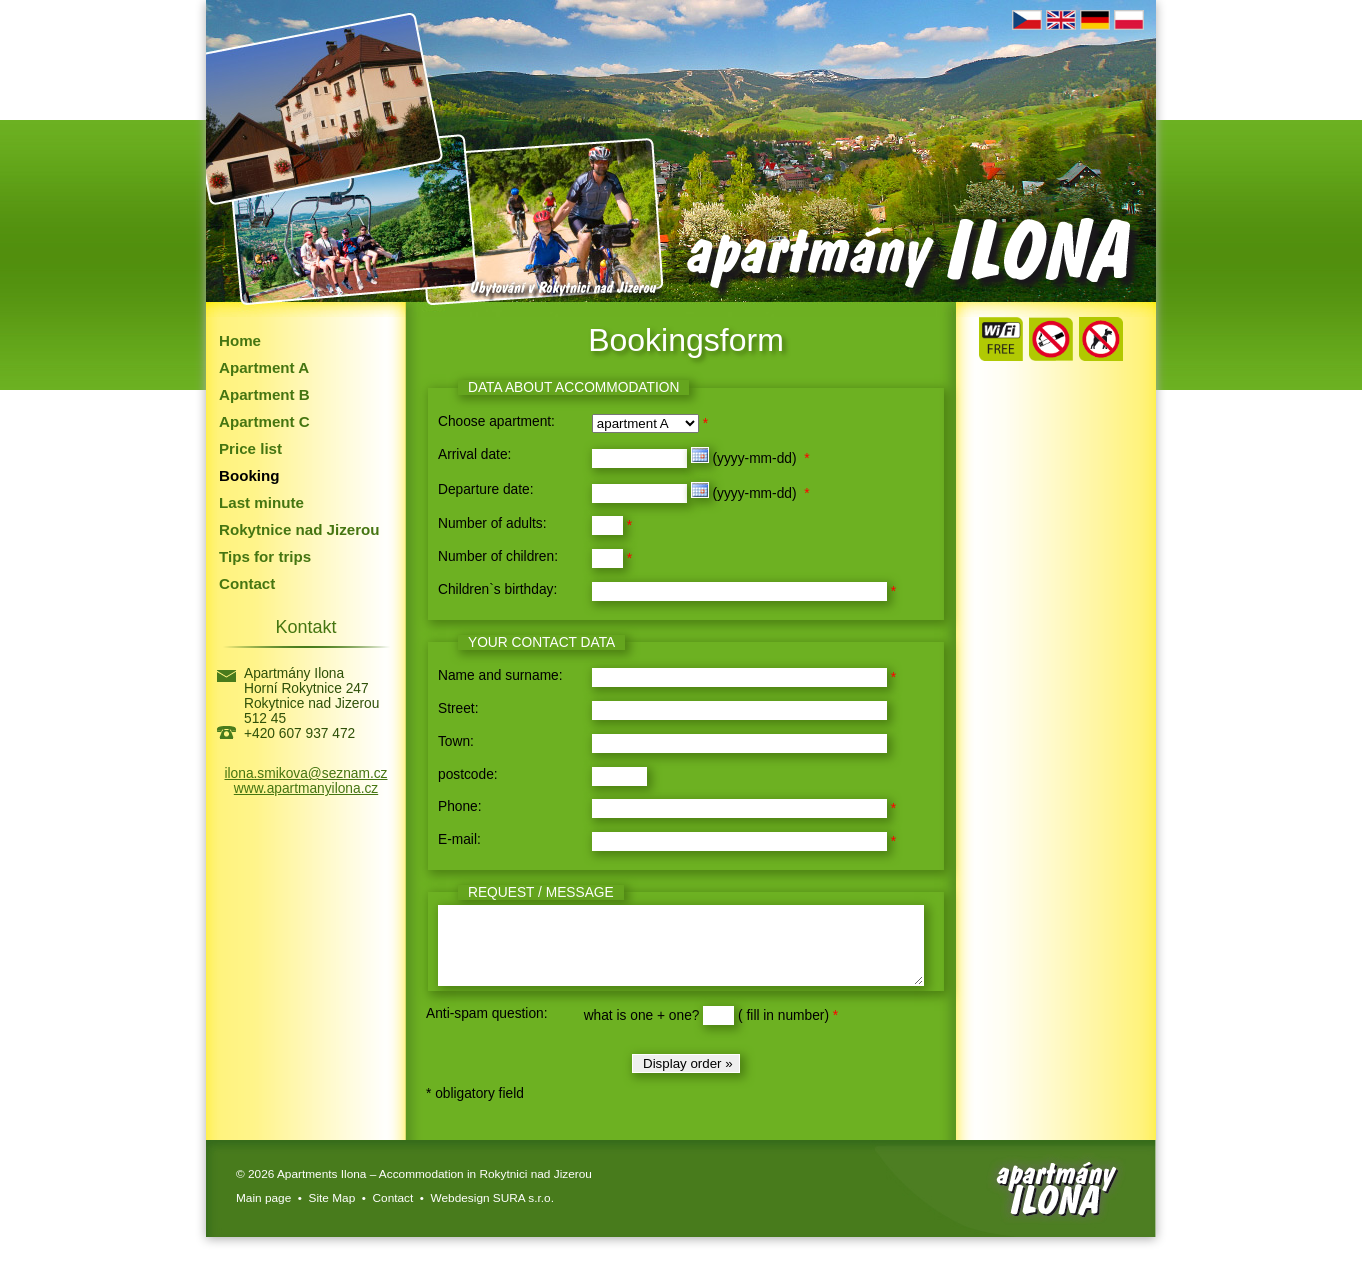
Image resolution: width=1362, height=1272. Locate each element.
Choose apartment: (496, 421)
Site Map (332, 1213)
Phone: (460, 806)
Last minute (261, 502)
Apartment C (264, 421)
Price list (250, 448)
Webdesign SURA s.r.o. (492, 1213)
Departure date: (486, 489)
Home (240, 340)
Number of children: (498, 556)
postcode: (468, 774)
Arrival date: (474, 454)
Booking (249, 475)
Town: (456, 741)
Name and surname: (500, 675)
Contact (247, 583)
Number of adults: (492, 523)
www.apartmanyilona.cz (306, 788)
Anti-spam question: (487, 1028)
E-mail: (459, 839)
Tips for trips (265, 556)
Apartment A (264, 367)
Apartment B (264, 394)
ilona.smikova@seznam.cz (306, 773)
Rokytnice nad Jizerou (299, 529)
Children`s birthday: (497, 589)
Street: (458, 708)
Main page (263, 1213)
